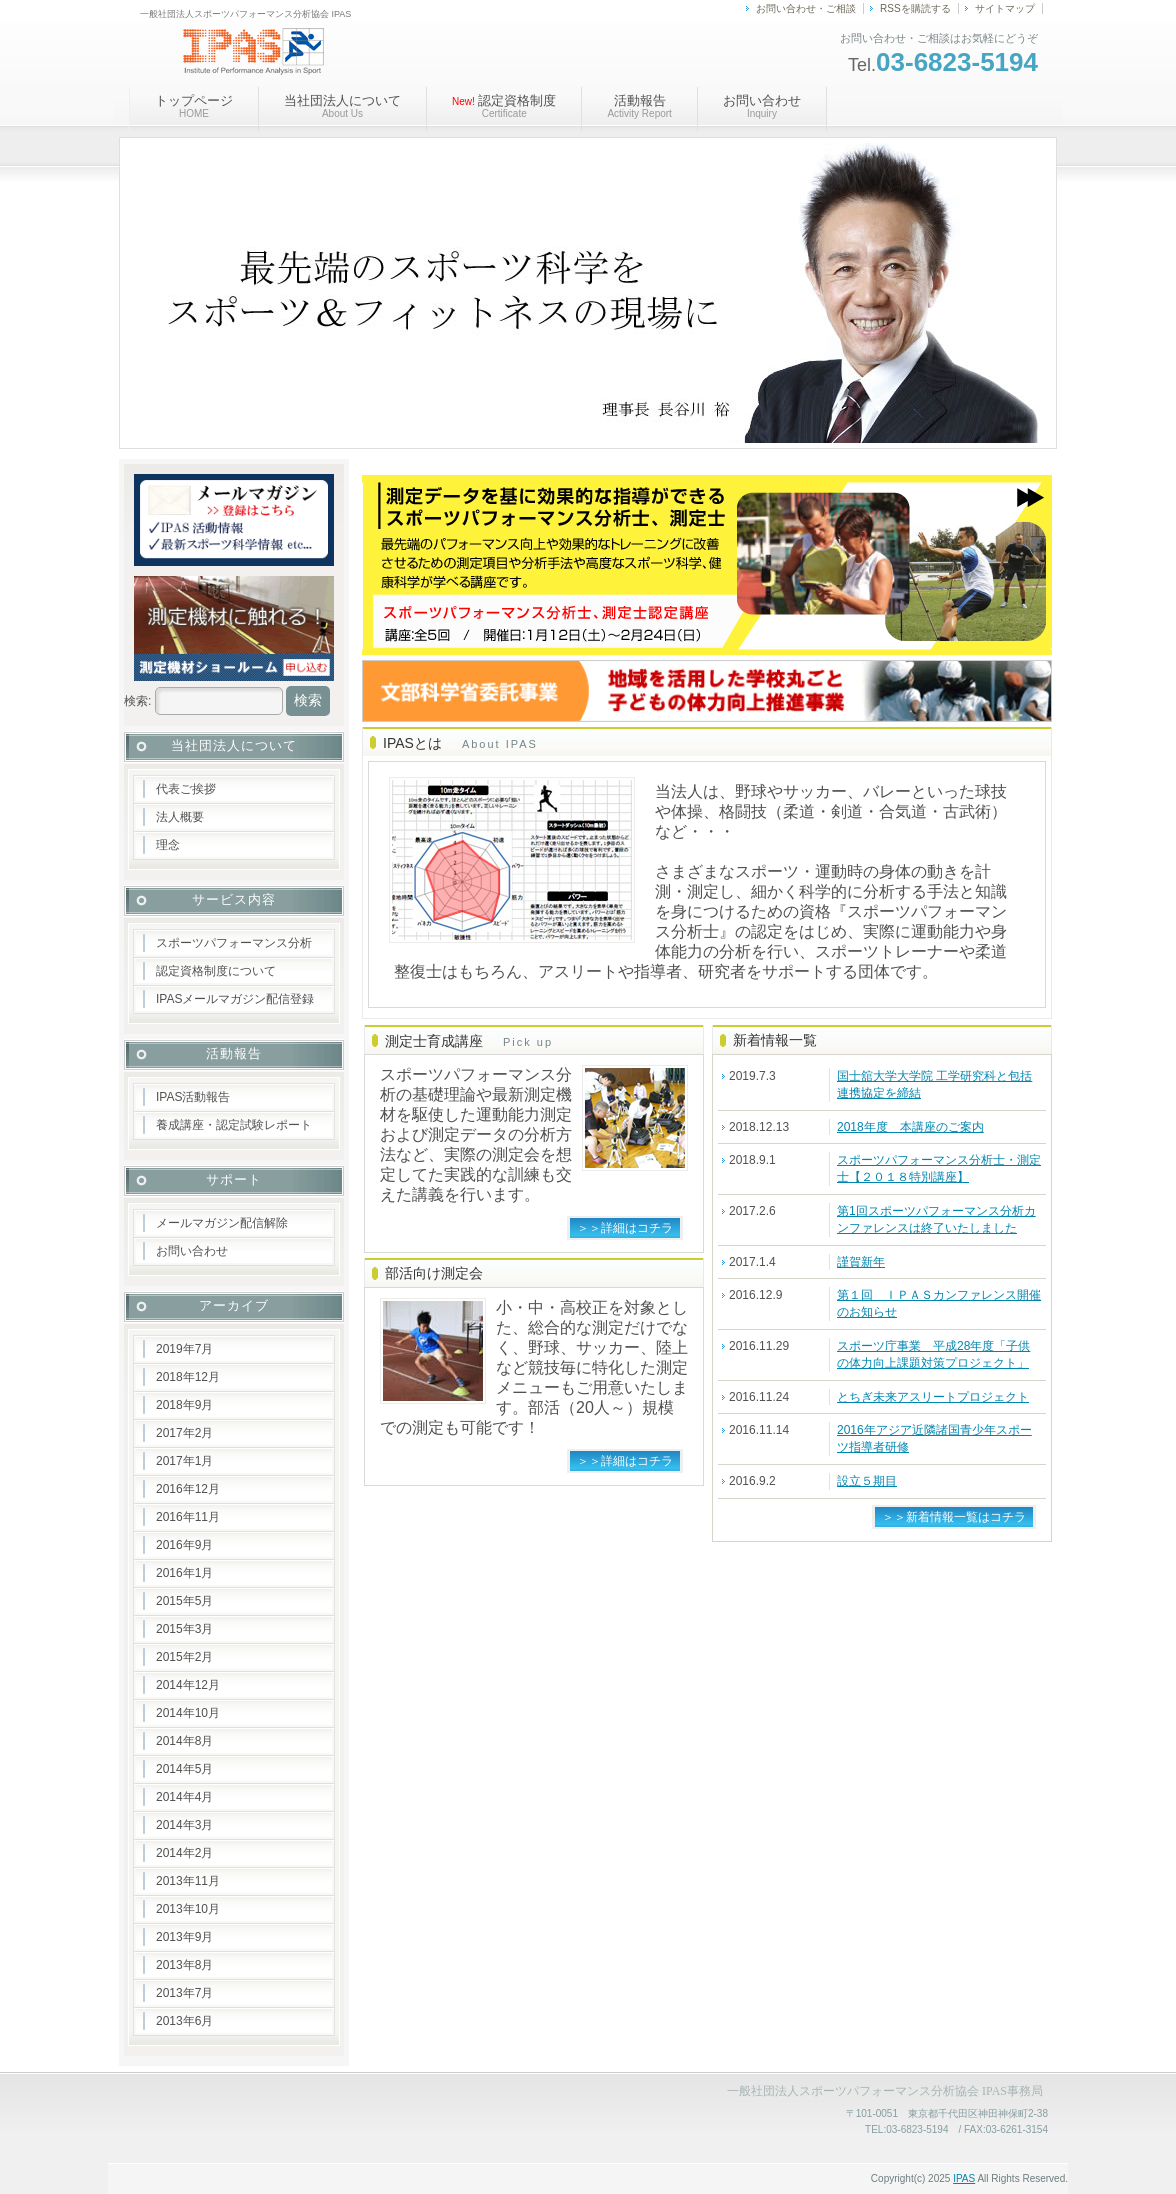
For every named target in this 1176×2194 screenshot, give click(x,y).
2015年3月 (184, 1629)
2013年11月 (188, 1881)
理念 (168, 845)
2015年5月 (184, 1601)
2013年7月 (184, 1993)
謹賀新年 (861, 1262)
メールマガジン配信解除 (222, 1223)
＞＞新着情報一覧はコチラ (954, 1517)
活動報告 (639, 106)
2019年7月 (184, 1349)
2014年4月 (184, 1797)
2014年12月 (188, 1685)
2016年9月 (184, 1545)
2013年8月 (184, 1965)
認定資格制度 (504, 106)
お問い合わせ (762, 106)
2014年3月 (184, 1825)
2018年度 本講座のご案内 (910, 1127)
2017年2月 (184, 1433)
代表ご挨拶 (186, 789)
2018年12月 (188, 1377)
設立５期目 (867, 1481)
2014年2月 (184, 1853)
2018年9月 (184, 1405)
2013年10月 (188, 1909)
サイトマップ (1005, 8)
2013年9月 (184, 1937)
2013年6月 (184, 2021)
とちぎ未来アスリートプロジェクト (933, 1397)
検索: (137, 701)
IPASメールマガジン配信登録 (235, 999)
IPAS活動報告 (193, 1097)
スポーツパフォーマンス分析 (234, 943)
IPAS (964, 2178)
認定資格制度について (216, 971)
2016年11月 (188, 1517)
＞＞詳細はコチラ (625, 1228)
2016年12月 (188, 1489)
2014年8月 (184, 1741)
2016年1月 (184, 1573)
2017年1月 (184, 1461)
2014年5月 (184, 1769)
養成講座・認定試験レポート (234, 1125)
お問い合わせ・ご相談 (806, 8)
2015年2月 (184, 1657)
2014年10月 (188, 1713)
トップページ (194, 106)
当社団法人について (342, 106)
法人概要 (180, 817)
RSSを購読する (915, 8)
